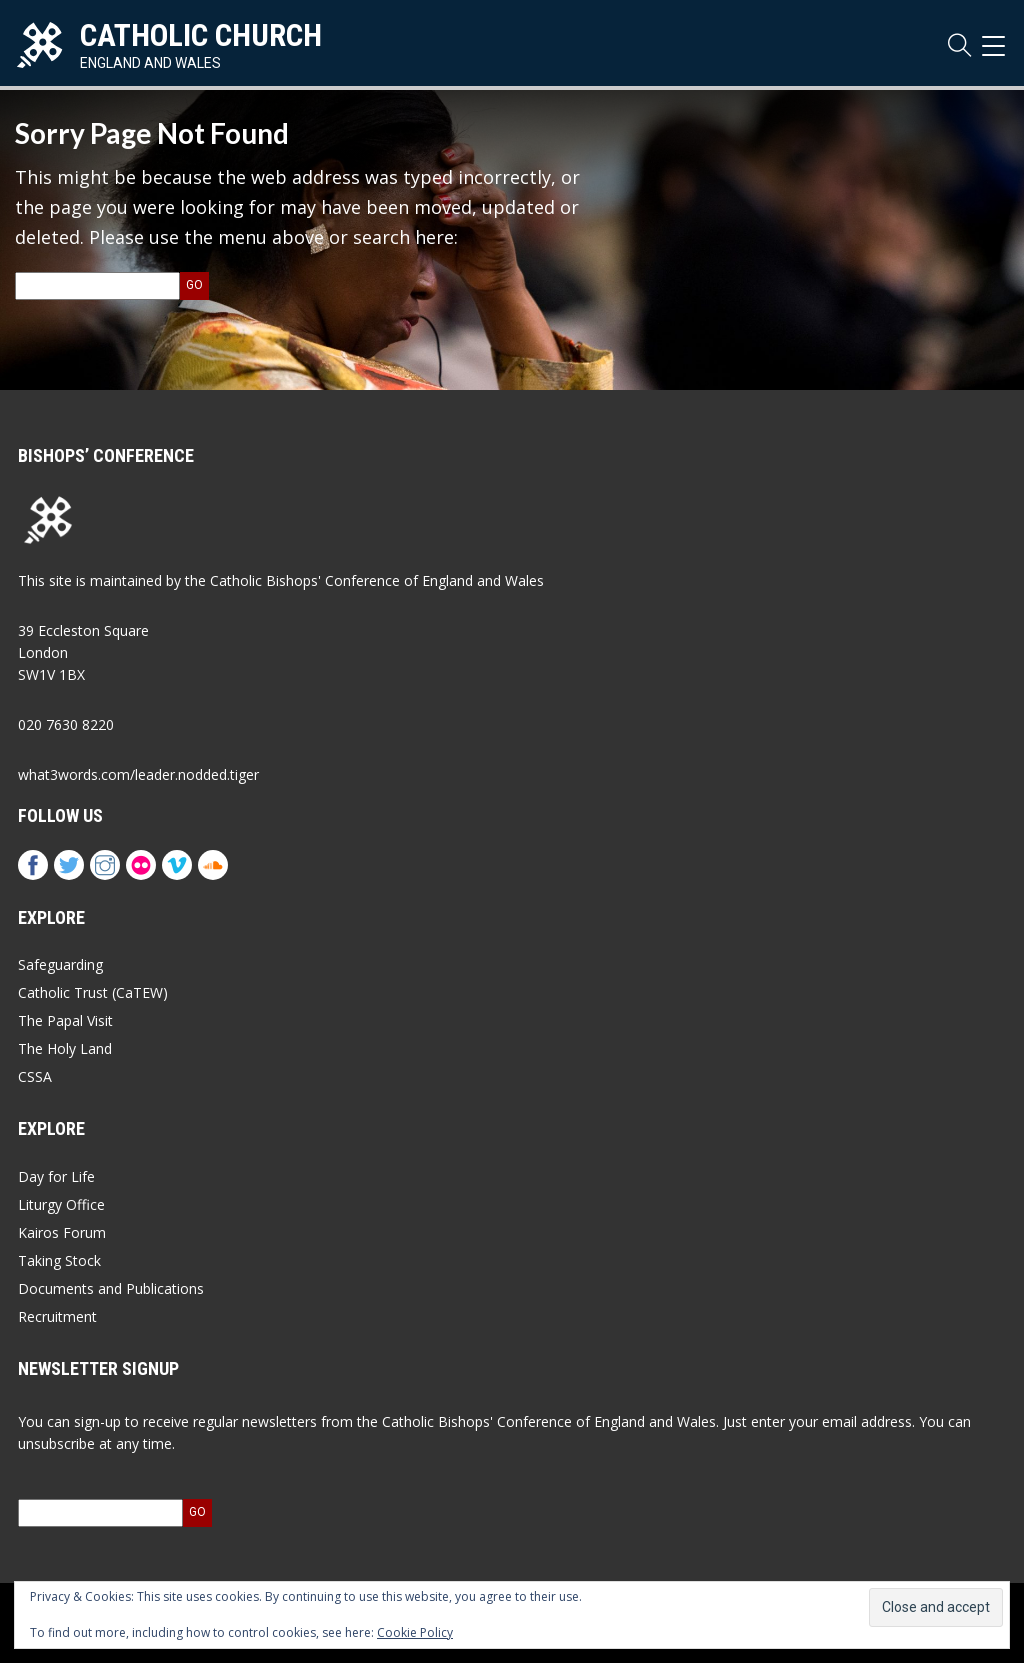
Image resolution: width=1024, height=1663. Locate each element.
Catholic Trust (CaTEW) (93, 992)
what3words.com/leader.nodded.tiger (138, 774)
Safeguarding (60, 964)
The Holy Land (65, 1048)
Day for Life (56, 1176)
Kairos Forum (62, 1232)
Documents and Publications (111, 1288)
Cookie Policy (415, 1632)
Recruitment (57, 1316)
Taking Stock (59, 1260)
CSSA (35, 1076)
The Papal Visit (65, 1020)
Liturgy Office (61, 1204)
